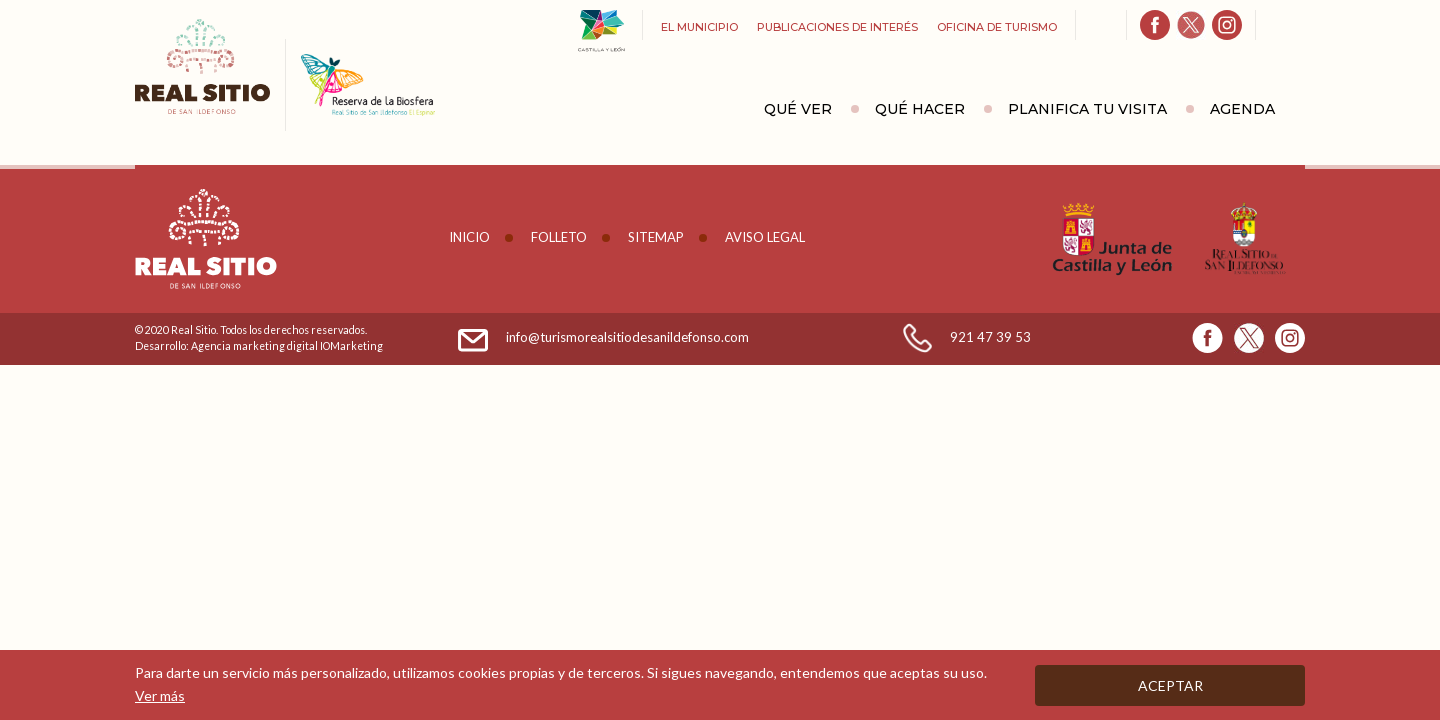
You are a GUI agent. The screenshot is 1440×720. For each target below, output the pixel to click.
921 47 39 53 (990, 337)
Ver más (160, 695)
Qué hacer (920, 109)
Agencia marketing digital (254, 346)
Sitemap (656, 237)
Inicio (469, 237)
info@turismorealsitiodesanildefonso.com (627, 337)
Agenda (1242, 109)
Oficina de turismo (997, 27)
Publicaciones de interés (837, 27)
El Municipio (699, 27)
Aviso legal (765, 237)
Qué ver (798, 109)
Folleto (559, 237)
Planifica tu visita (1087, 109)
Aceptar (1170, 685)
